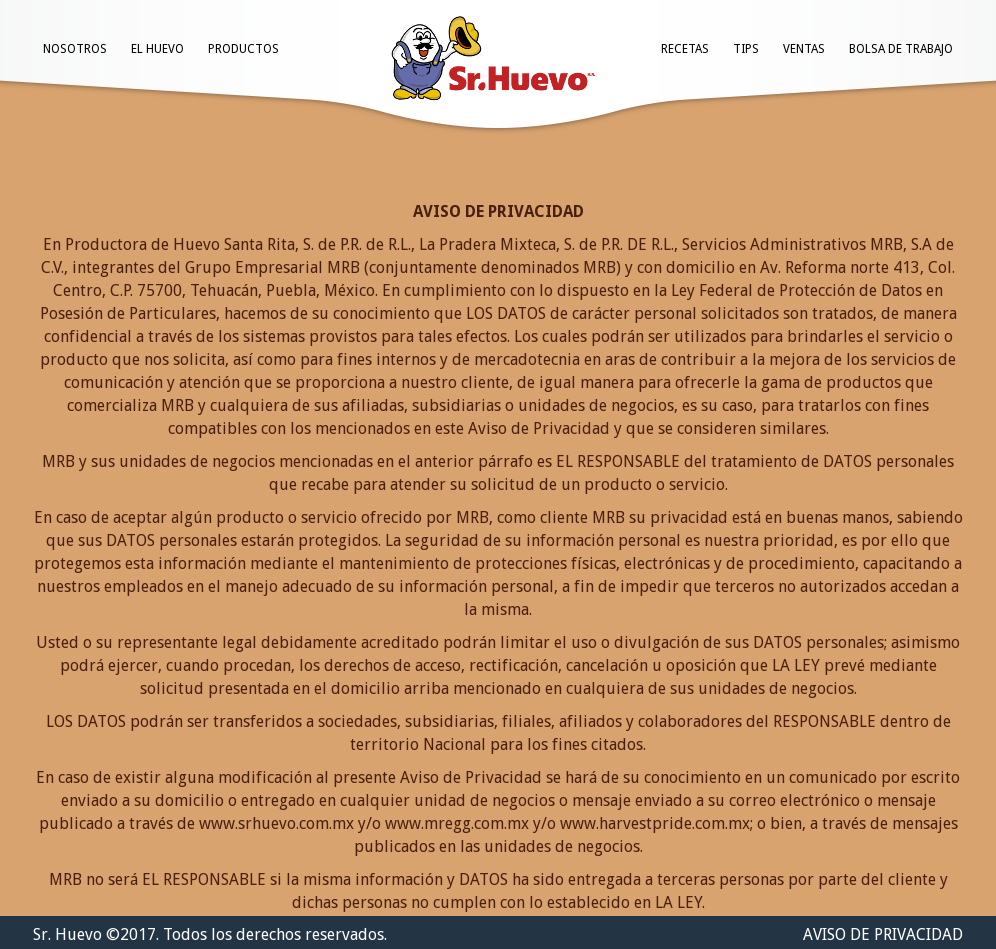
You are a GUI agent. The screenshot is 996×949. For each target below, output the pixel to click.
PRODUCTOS (243, 49)
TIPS (746, 49)
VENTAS (804, 49)
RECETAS (685, 49)
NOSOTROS (75, 49)
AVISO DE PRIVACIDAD (883, 934)
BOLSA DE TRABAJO (901, 49)
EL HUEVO (157, 49)
